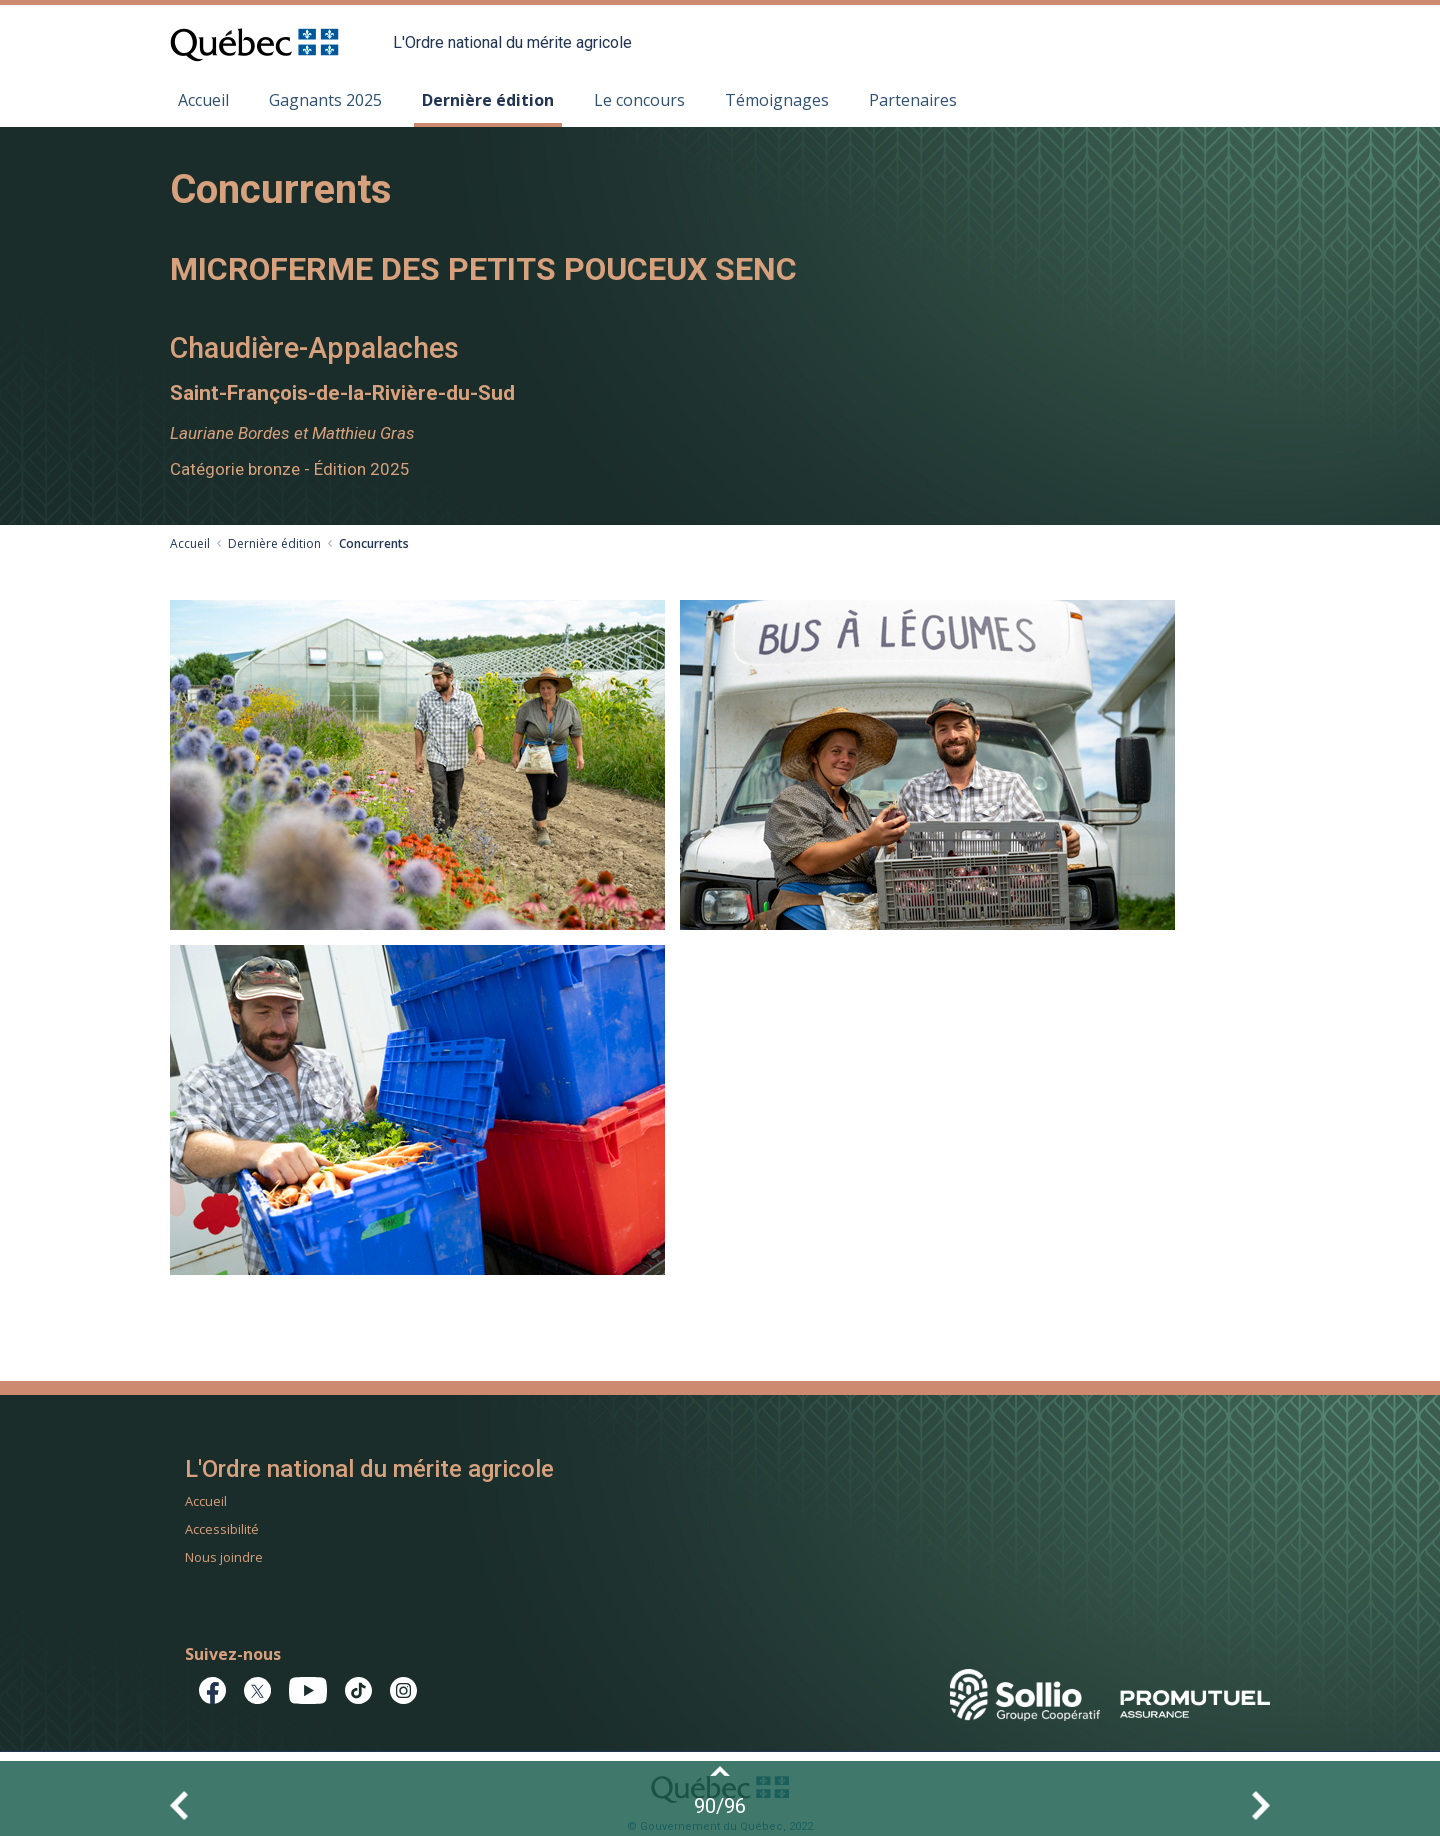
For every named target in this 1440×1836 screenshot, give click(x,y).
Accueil (203, 100)
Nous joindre (224, 1557)
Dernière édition (488, 100)
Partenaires (913, 100)
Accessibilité (222, 1529)
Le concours (639, 100)
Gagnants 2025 (325, 100)
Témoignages (777, 100)
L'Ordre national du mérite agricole (512, 42)
